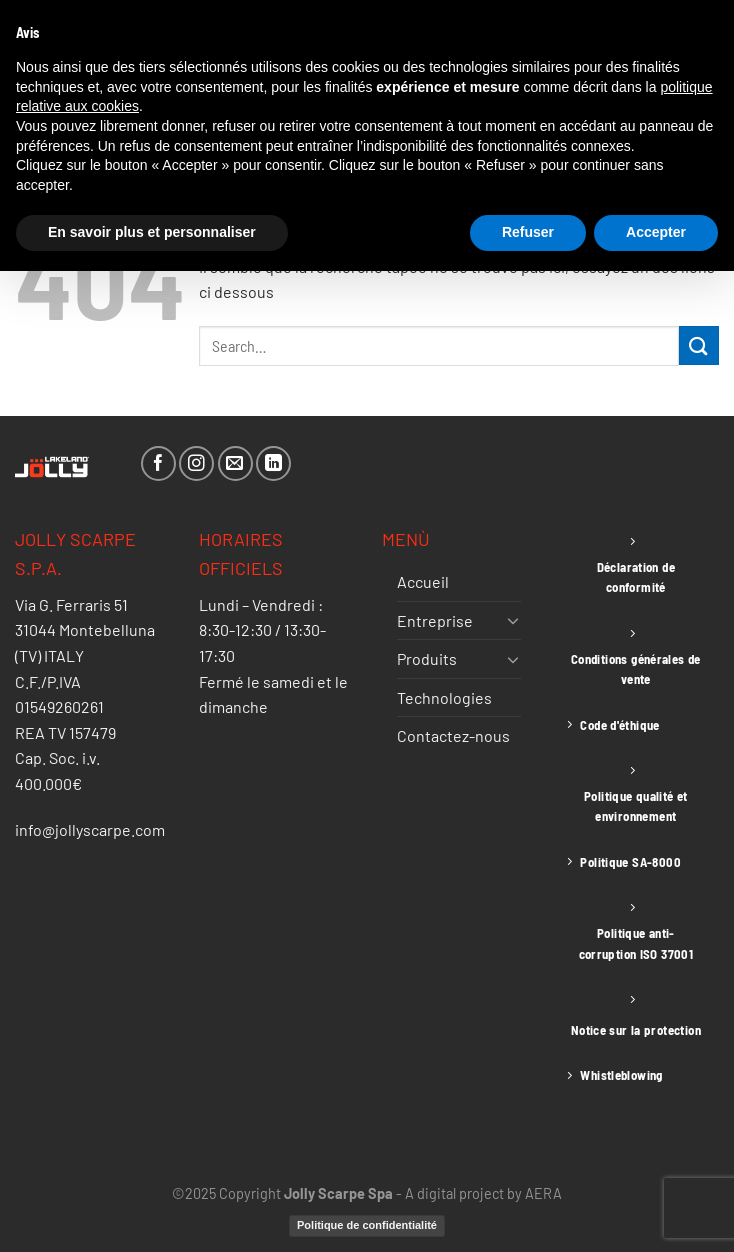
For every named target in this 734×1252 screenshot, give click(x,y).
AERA (543, 1193)
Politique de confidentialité (367, 1225)
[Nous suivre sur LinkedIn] (273, 463)
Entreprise (435, 620)
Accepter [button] (656, 232)
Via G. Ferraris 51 (71, 604)
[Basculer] (513, 620)
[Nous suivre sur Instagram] (196, 463)
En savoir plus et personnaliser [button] (152, 232)
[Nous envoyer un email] (235, 463)
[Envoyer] (699, 345)
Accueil (423, 581)
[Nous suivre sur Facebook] (158, 463)
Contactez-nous (453, 735)
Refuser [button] (528, 232)
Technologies (444, 697)
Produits (427, 658)
